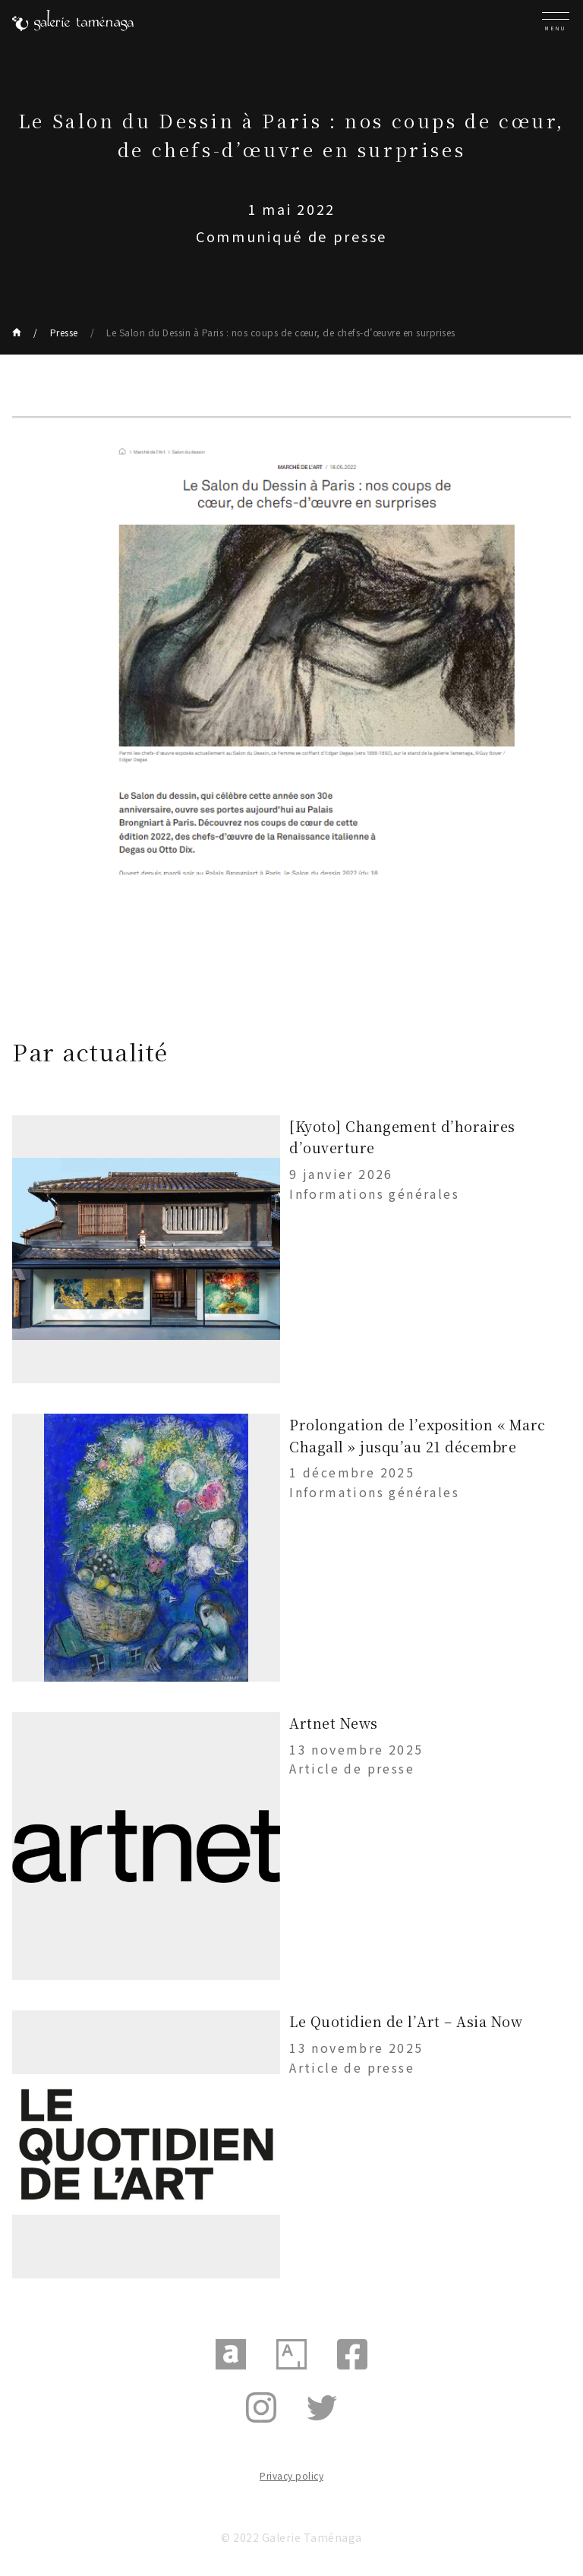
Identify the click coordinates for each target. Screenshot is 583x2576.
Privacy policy (291, 2475)
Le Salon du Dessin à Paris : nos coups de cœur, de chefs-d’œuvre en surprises (280, 332)
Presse (64, 332)
